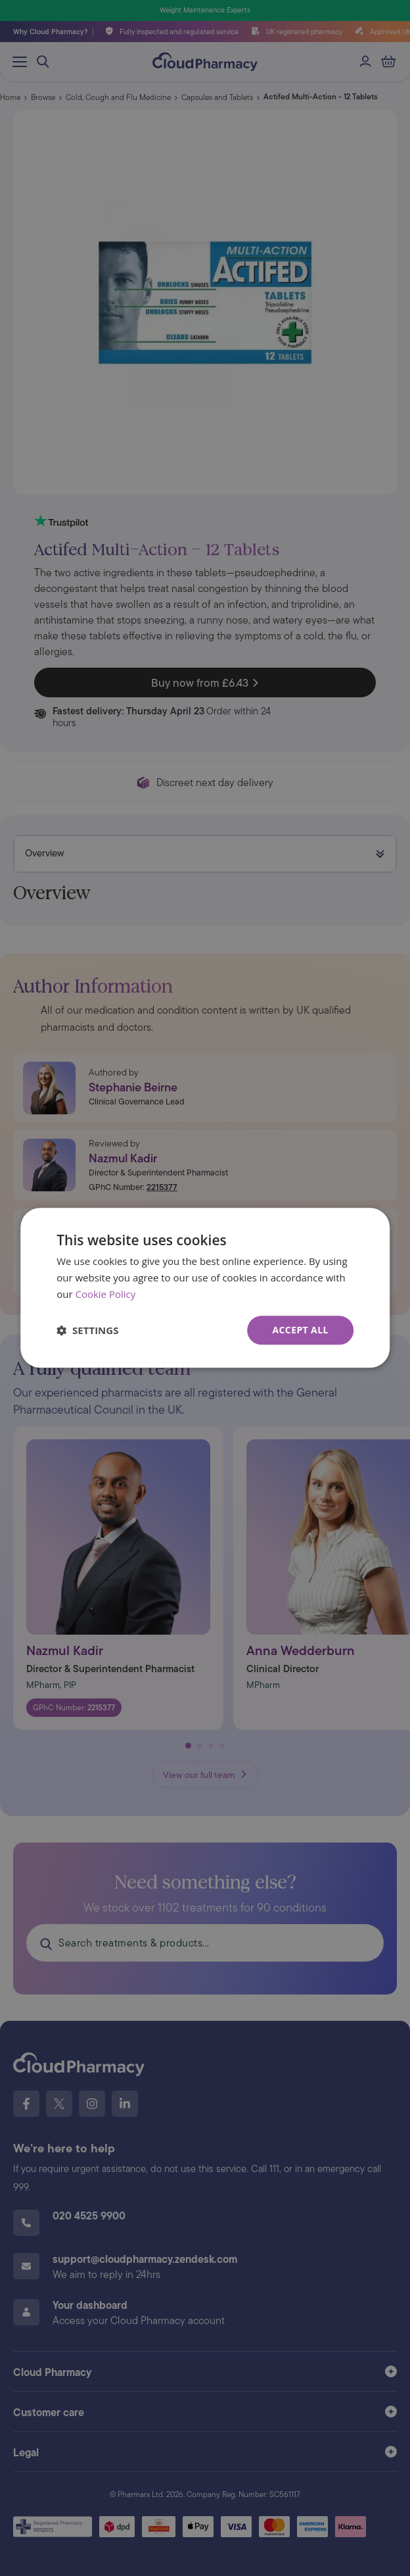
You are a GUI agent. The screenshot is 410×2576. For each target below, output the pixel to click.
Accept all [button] (300, 1330)
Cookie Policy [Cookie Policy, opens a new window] (105, 1293)
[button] (87, 1330)
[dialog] (205, 1288)
